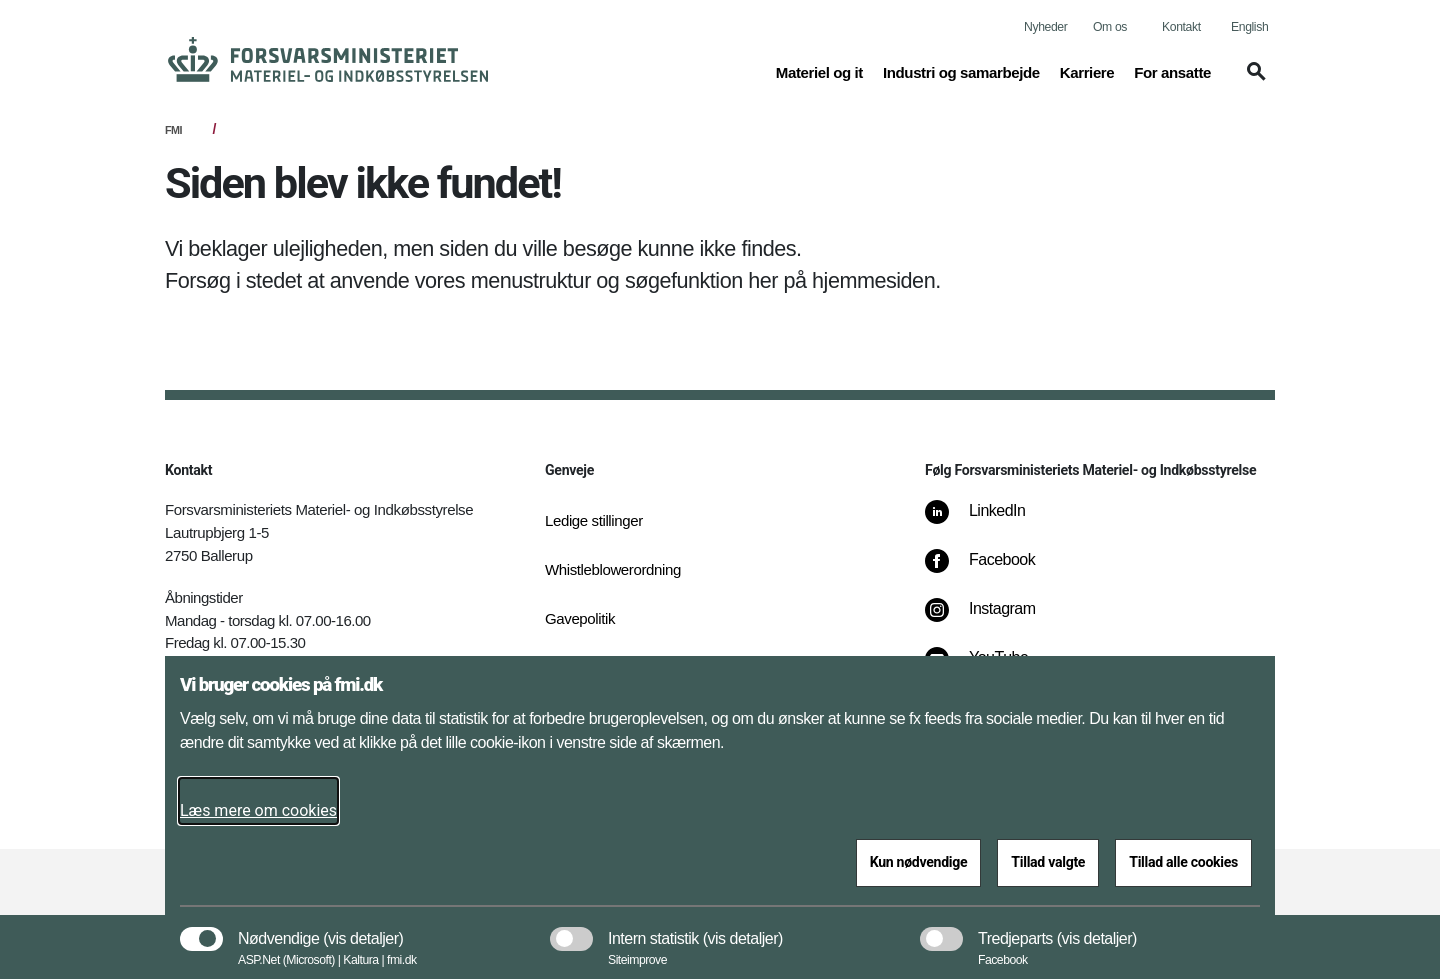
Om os (1110, 27)
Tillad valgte (1048, 862)
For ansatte (1172, 72)
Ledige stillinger (594, 520)
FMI (173, 130)
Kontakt (1181, 27)
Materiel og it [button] (819, 71)
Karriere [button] (1087, 71)
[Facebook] (994, 570)
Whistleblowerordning (613, 569)
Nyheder (1045, 27)
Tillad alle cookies (1183, 862)
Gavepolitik (580, 618)
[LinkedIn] (989, 521)
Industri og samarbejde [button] (961, 71)
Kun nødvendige (919, 862)
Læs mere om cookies (258, 810)
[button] (1253, 81)
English (1249, 27)
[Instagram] (994, 619)
